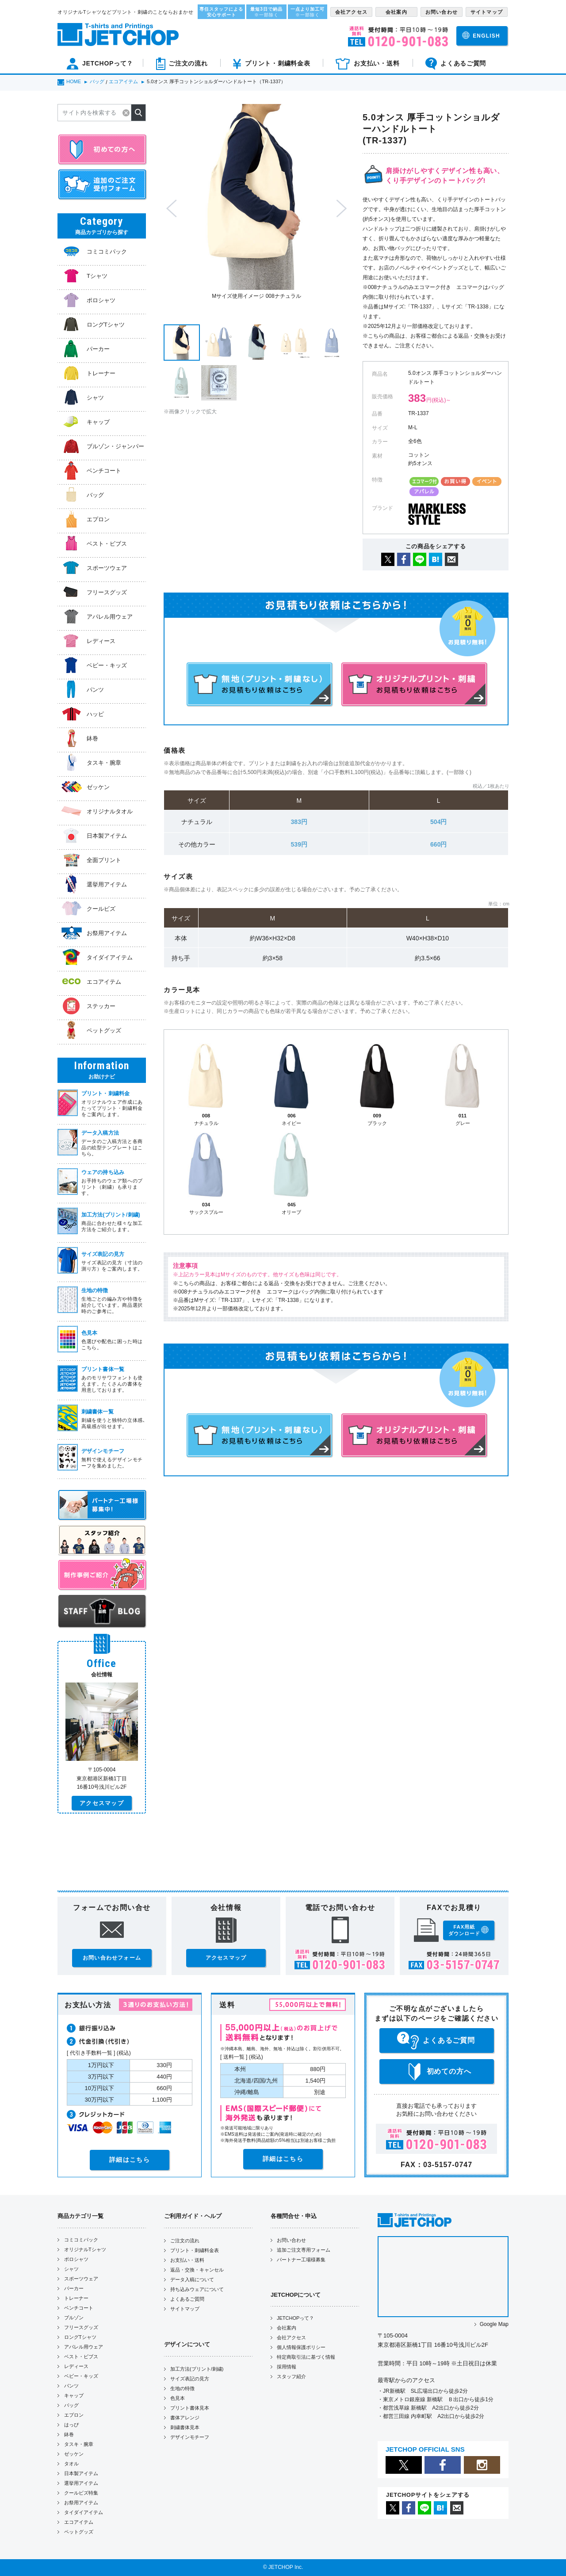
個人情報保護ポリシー (301, 2347)
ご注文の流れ (184, 2240)
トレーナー (76, 2298)
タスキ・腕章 (78, 2444)
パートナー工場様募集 (301, 2259)
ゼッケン (74, 2454)
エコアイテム (78, 2522)
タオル (71, 2463)
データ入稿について (192, 2279)
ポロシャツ (76, 2259)
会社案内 (286, 2327)
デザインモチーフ (189, 2437)
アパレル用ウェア (83, 2346)
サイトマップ (184, 2308)
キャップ (74, 2395)
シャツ (71, 2269)
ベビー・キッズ (81, 2376)
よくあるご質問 (187, 2299)
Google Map (494, 2324)
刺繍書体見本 (184, 2427)
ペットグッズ (78, 2531)
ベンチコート (78, 2307)
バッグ (71, 2405)
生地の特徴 (182, 2388)
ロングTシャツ (80, 2337)
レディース (76, 2366)
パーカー (74, 2288)
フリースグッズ (81, 2327)
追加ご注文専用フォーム (303, 2250)
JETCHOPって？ (295, 2318)
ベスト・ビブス (81, 2356)
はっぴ (71, 2424)
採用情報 (286, 2366)
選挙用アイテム (81, 2483)
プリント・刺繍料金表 (194, 2250)
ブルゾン (74, 2317)
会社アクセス (291, 2337)
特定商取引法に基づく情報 (306, 2357)
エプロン (74, 2415)
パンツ (71, 2385)
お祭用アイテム (81, 2502)
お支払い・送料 (187, 2260)
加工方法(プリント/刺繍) (196, 2369)
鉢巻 (69, 2434)
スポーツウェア (81, 2278)
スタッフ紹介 (291, 2376)
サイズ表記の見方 (189, 2378)
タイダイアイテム (83, 2512)
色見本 (177, 2398)
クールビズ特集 (81, 2492)
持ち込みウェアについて (197, 2289)
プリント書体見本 (189, 2407)
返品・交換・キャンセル (197, 2269)
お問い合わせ (291, 2240)
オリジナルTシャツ (85, 2249)
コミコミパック (81, 2239)
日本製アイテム (81, 2473)
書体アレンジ (184, 2417)
